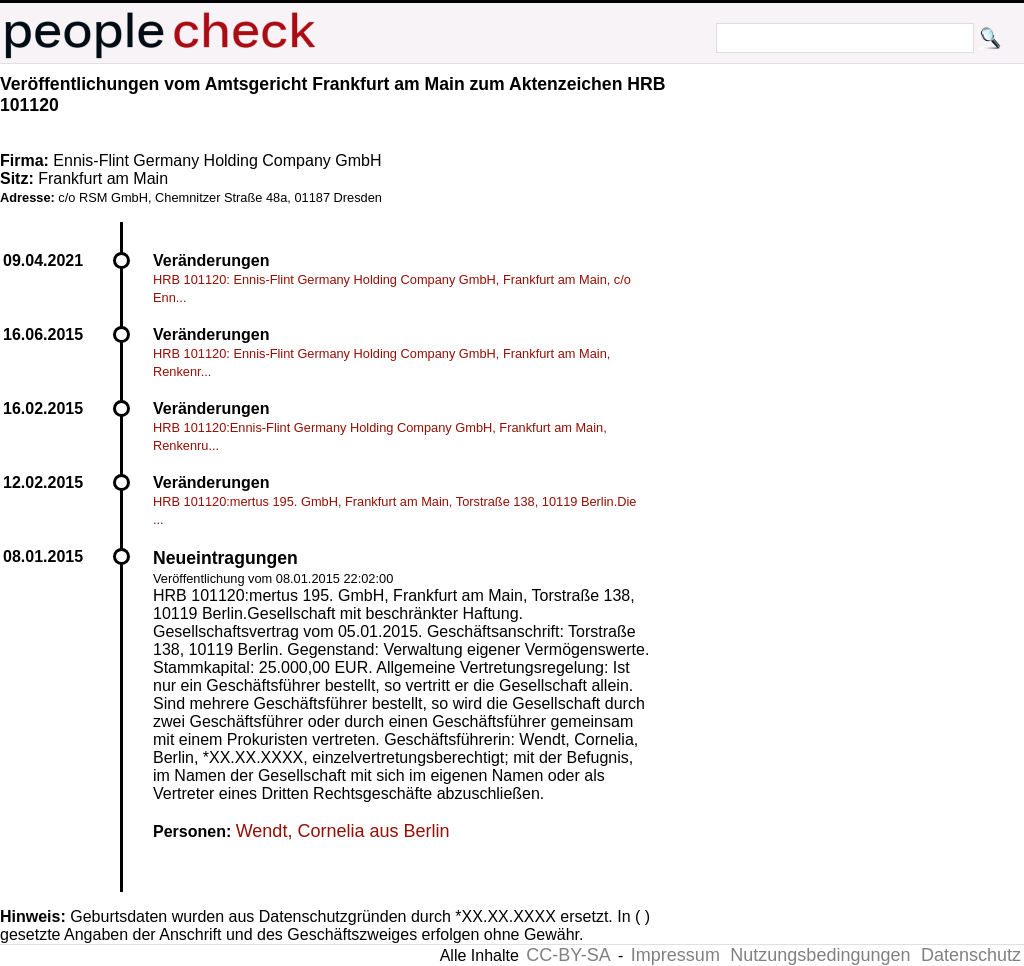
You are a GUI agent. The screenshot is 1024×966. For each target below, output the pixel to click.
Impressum (675, 955)
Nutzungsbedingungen (820, 955)
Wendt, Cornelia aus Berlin (343, 831)
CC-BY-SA (568, 955)
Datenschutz (971, 955)
